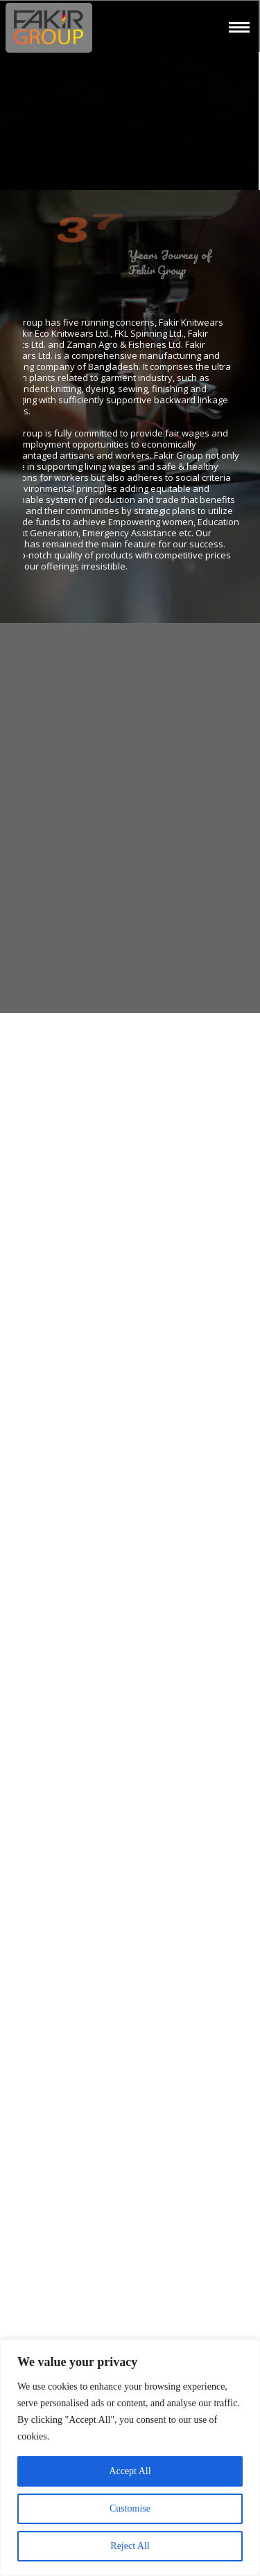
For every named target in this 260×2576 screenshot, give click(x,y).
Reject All (129, 2546)
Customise (130, 2508)
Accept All (129, 2471)
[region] (130, 2457)
